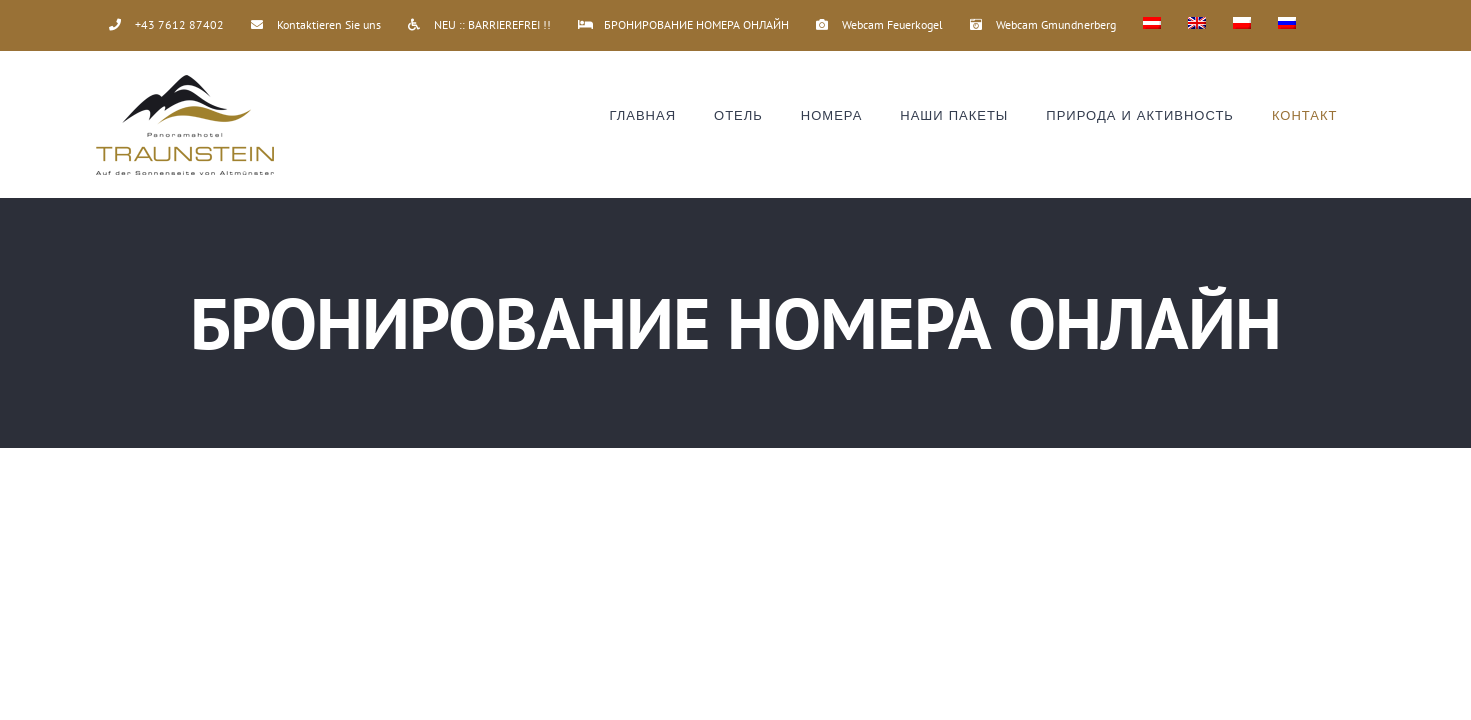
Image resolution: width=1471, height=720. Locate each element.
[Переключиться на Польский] (1242, 25)
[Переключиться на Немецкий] (1152, 25)
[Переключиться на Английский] (1197, 25)
